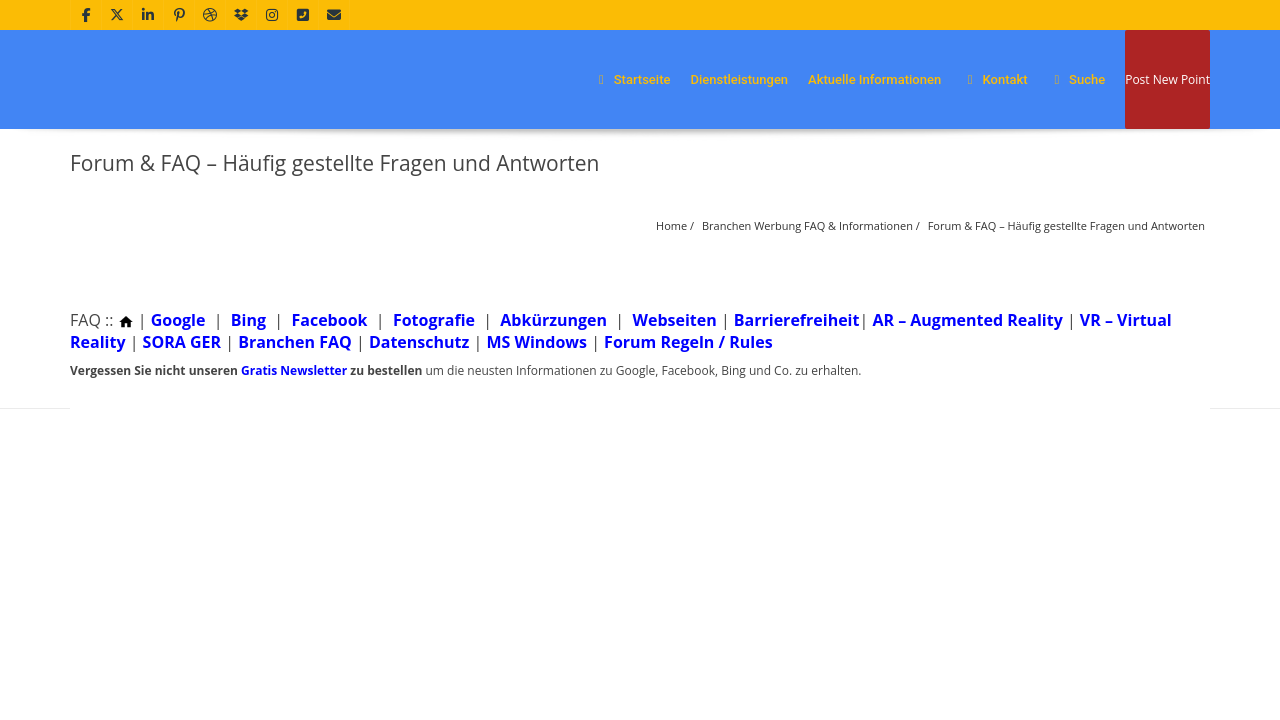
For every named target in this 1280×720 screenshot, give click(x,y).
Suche (1077, 79)
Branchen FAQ (295, 342)
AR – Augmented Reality (967, 320)
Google (178, 320)
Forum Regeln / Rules (688, 342)
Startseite (631, 79)
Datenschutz (419, 342)
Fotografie (434, 320)
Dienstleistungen (739, 79)
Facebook (329, 320)
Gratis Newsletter (294, 370)
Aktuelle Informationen (874, 79)
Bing (248, 320)
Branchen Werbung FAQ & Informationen (807, 225)
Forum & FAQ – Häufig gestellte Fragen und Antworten (1066, 225)
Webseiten (674, 320)
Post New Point (1167, 79)
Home (671, 225)
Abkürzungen (553, 320)
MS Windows (536, 342)
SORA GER (182, 342)
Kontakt (994, 79)
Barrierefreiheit (797, 320)
